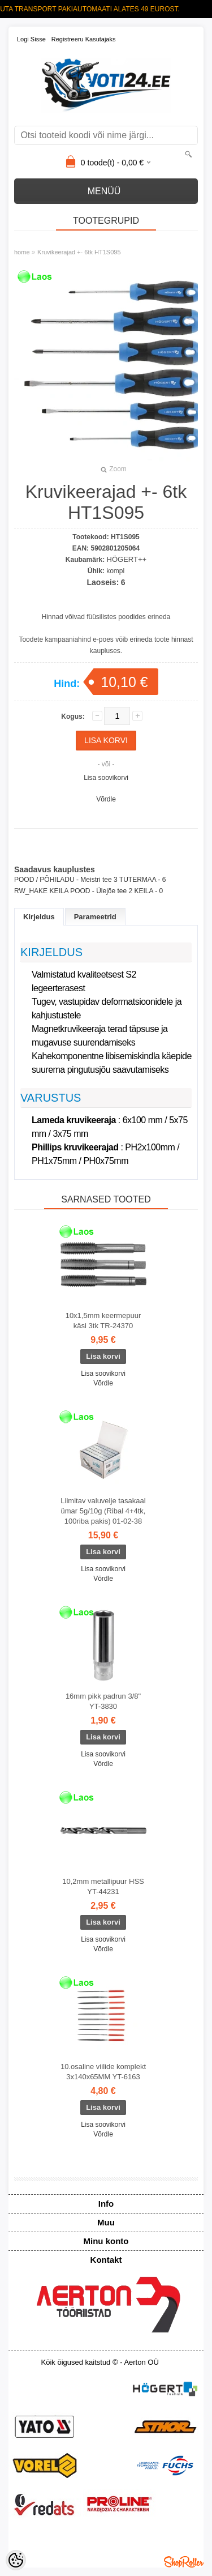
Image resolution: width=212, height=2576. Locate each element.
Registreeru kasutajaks (83, 39)
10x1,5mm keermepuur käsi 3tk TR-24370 (103, 1320)
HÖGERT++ (127, 559)
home (22, 252)
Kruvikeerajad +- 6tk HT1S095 (79, 252)
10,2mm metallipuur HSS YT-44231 (103, 1886)
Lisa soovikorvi (106, 778)
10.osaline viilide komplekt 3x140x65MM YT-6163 (103, 2071)
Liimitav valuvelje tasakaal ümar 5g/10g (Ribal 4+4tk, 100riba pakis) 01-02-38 (102, 1510)
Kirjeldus (39, 916)
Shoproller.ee (184, 2562)
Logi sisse (31, 39)
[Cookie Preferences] (16, 2560)
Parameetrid (95, 916)
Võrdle (106, 799)
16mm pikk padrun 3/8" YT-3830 (103, 1701)
